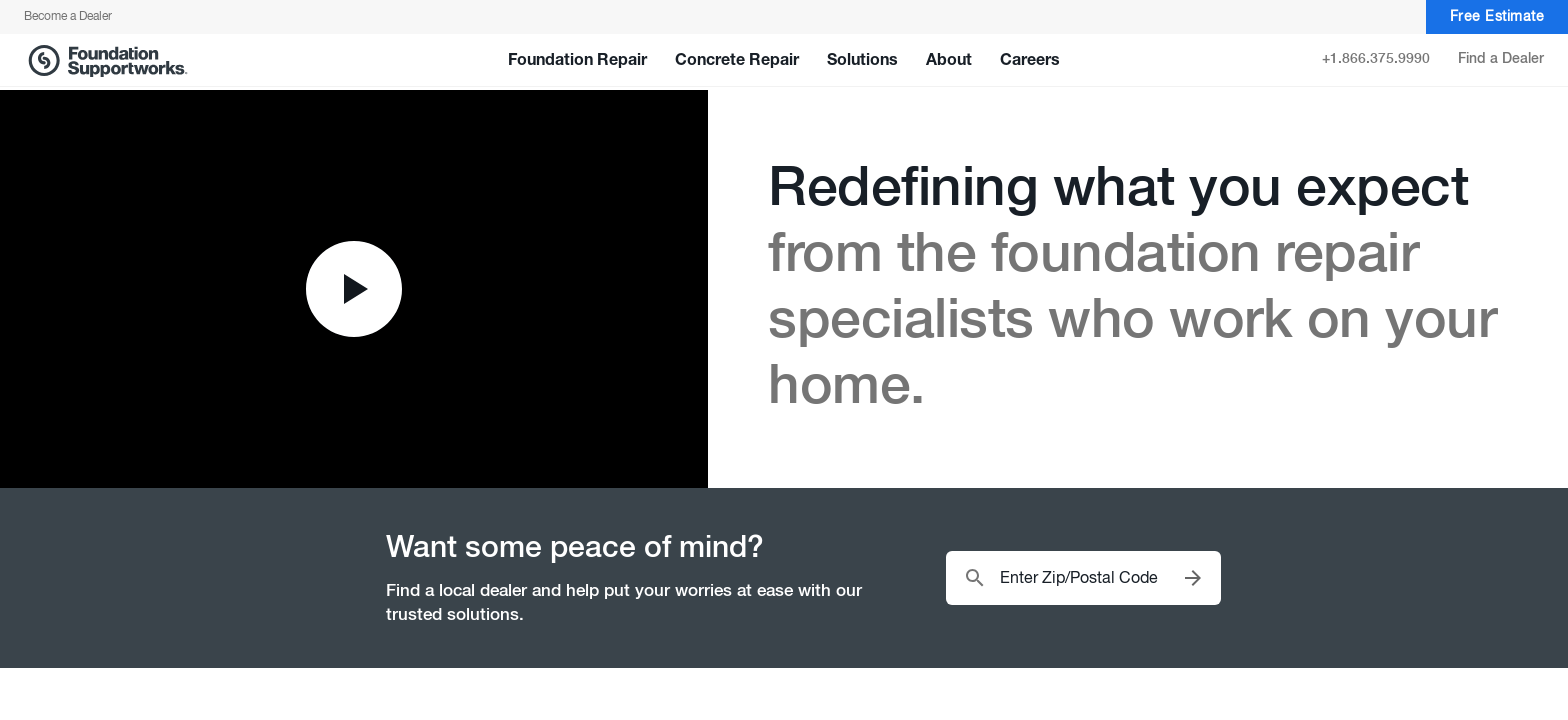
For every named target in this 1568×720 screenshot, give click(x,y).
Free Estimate (1497, 17)
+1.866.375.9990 (1376, 59)
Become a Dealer (68, 17)
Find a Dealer (1501, 59)
